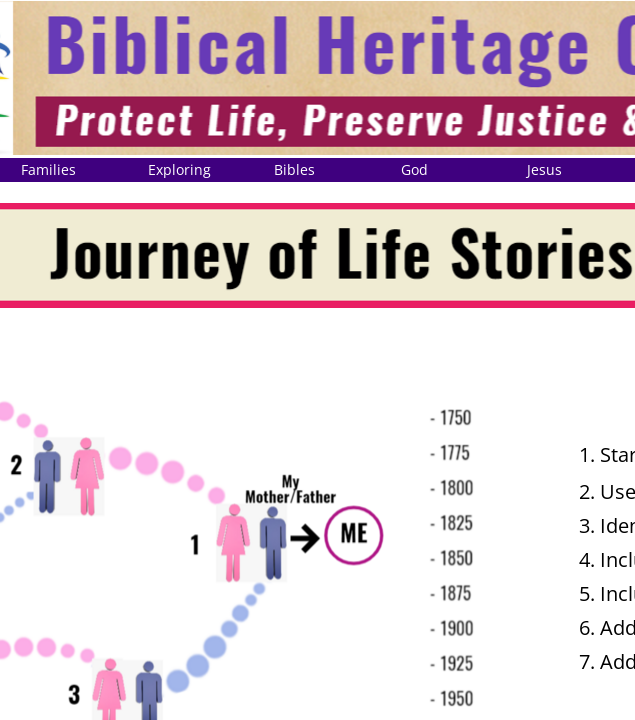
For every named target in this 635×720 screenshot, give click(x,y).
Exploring (179, 169)
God (414, 169)
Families (48, 169)
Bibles (294, 169)
